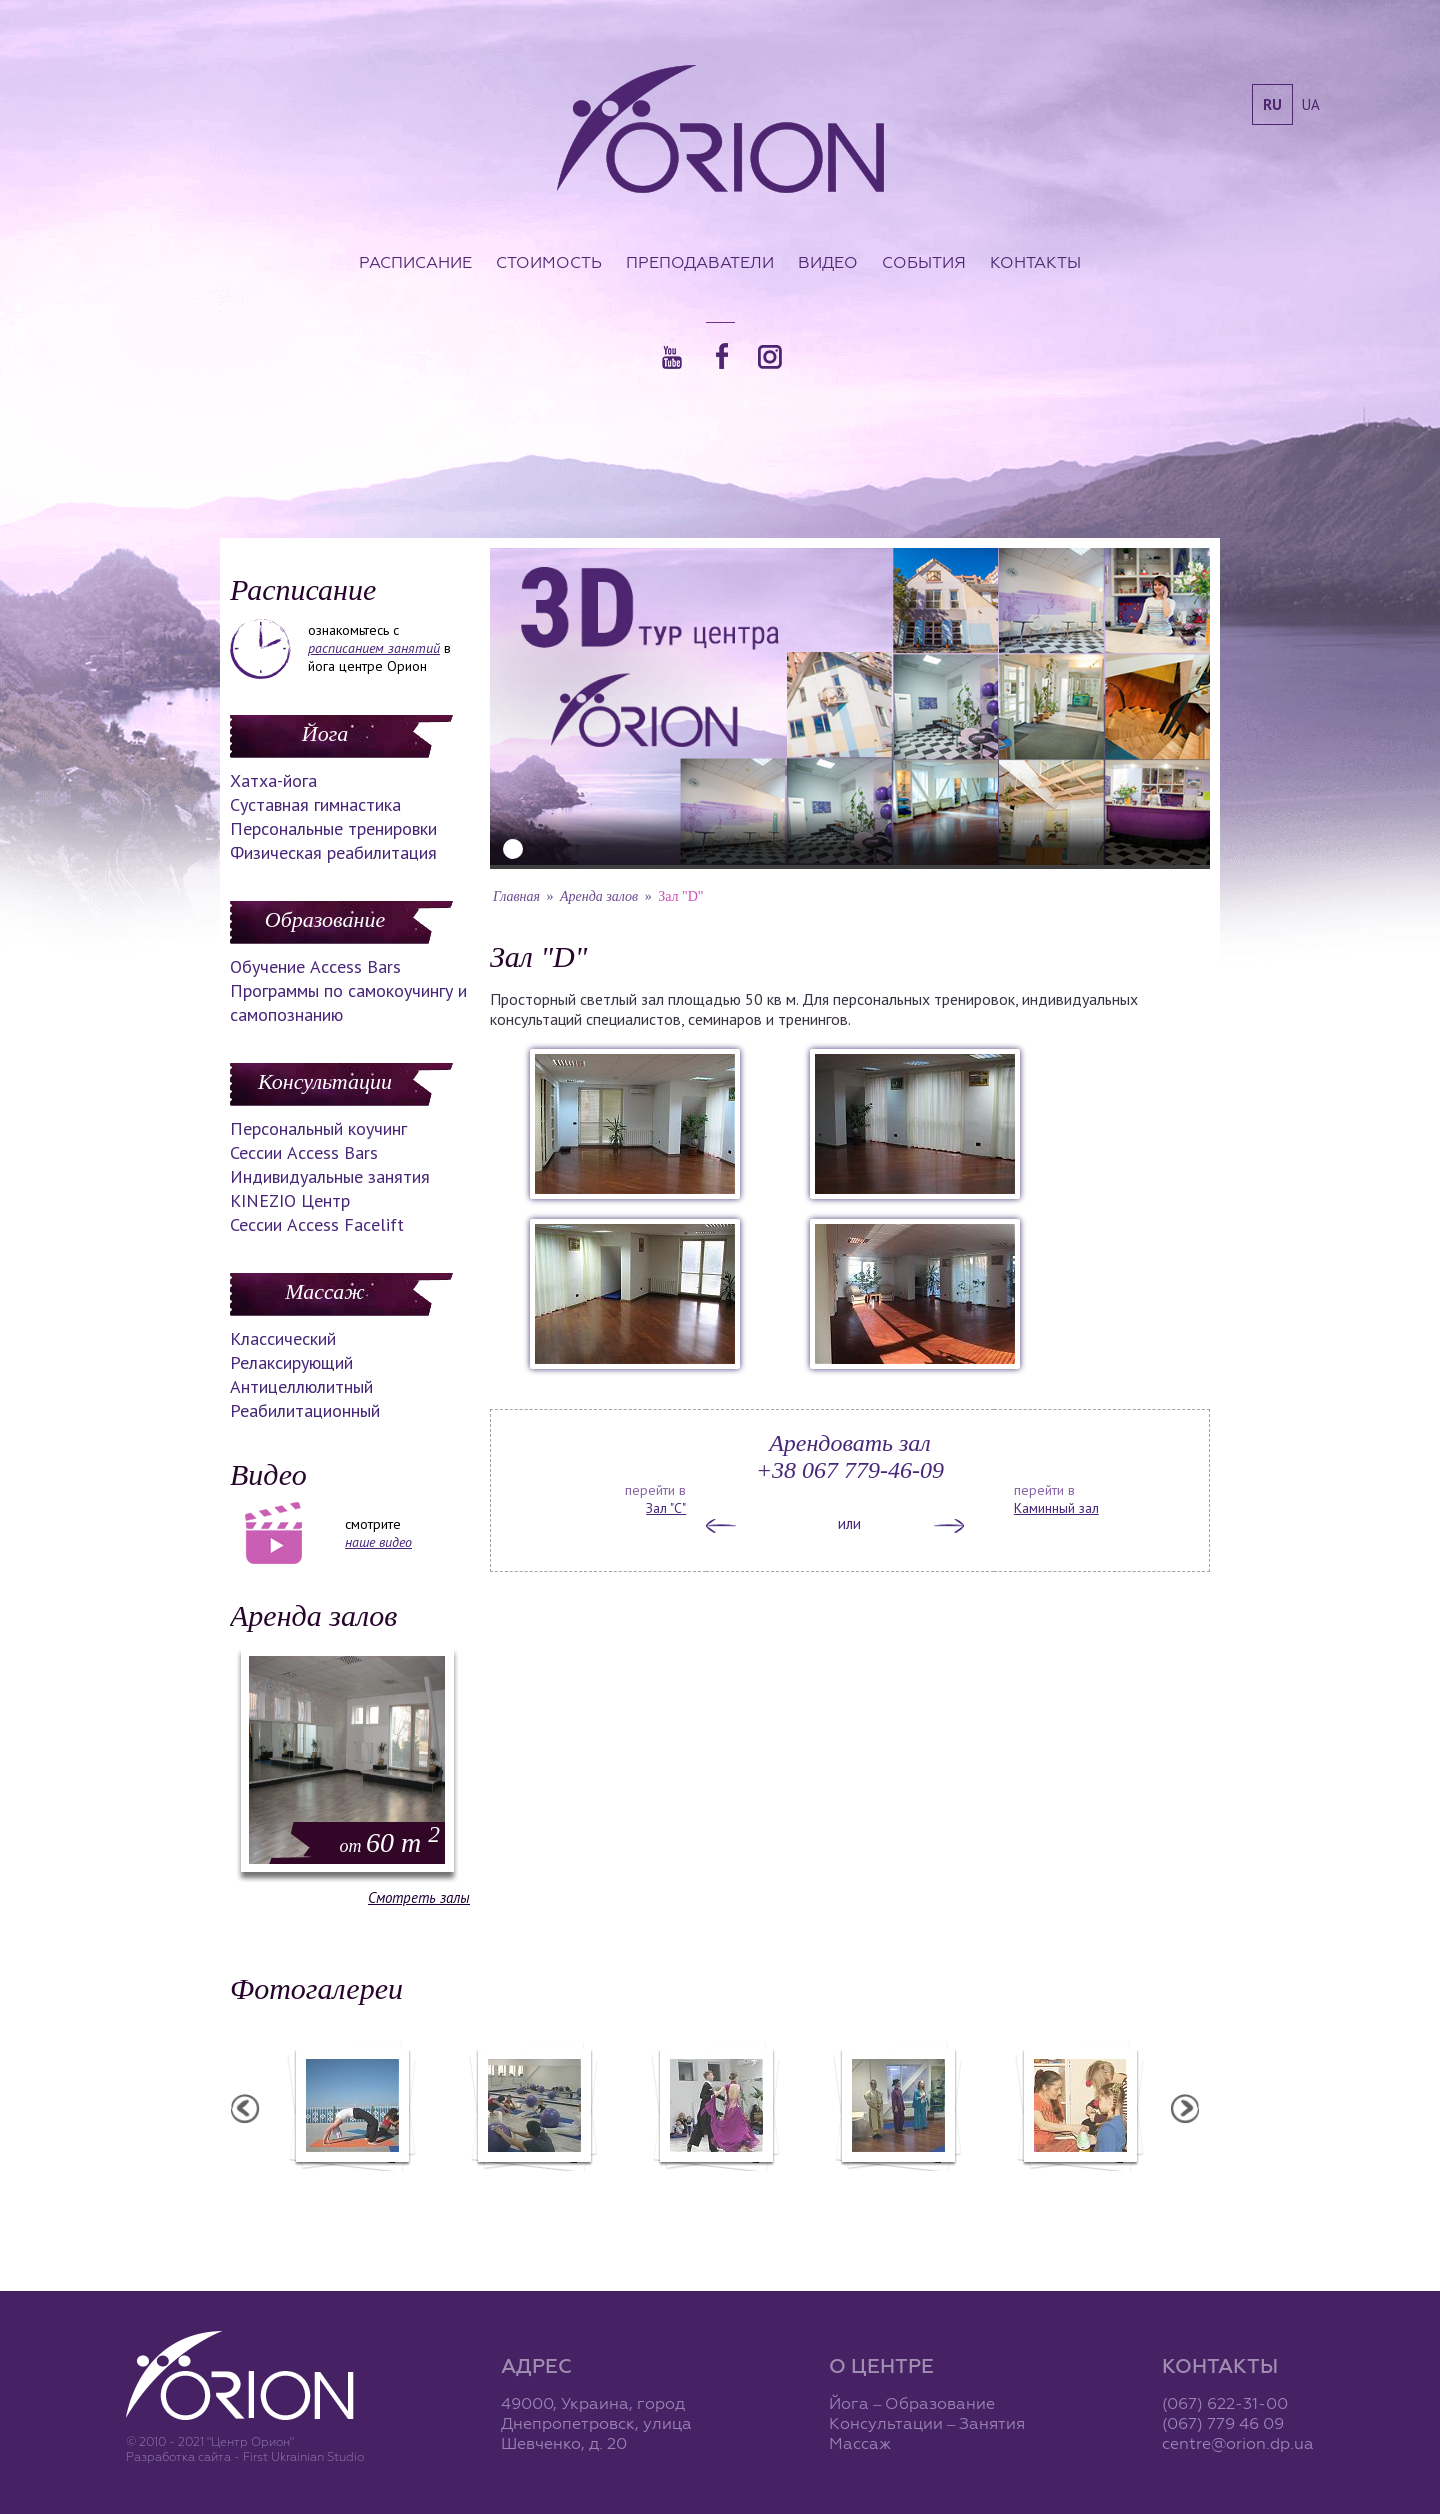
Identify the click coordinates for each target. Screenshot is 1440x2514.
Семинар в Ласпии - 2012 (354, 2184)
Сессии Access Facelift (317, 1224)
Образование (325, 919)
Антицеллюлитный (301, 1386)
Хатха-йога (273, 780)
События (924, 262)
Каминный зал (1056, 1508)
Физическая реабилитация (333, 852)
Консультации (325, 1081)
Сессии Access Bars (304, 1152)
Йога (325, 733)
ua (1311, 104)
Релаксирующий (291, 1362)
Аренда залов (313, 1615)
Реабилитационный (305, 1410)
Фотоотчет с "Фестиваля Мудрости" (536, 2193)
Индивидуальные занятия (330, 1176)
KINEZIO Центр (290, 1200)
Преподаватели (700, 262)
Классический (283, 1338)
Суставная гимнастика (315, 804)
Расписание (415, 262)
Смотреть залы (419, 1897)
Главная (516, 896)
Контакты (1035, 262)
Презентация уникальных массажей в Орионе (900, 2193)
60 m (390, 1842)
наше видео (378, 1542)
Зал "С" (666, 1508)
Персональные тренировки (333, 828)
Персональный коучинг (318, 1128)
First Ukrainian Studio (303, 2456)
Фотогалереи (316, 1988)
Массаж (324, 1291)
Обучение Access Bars (315, 966)
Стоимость (549, 262)
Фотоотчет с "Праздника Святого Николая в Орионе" (718, 2193)
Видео (828, 262)
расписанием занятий (374, 648)
